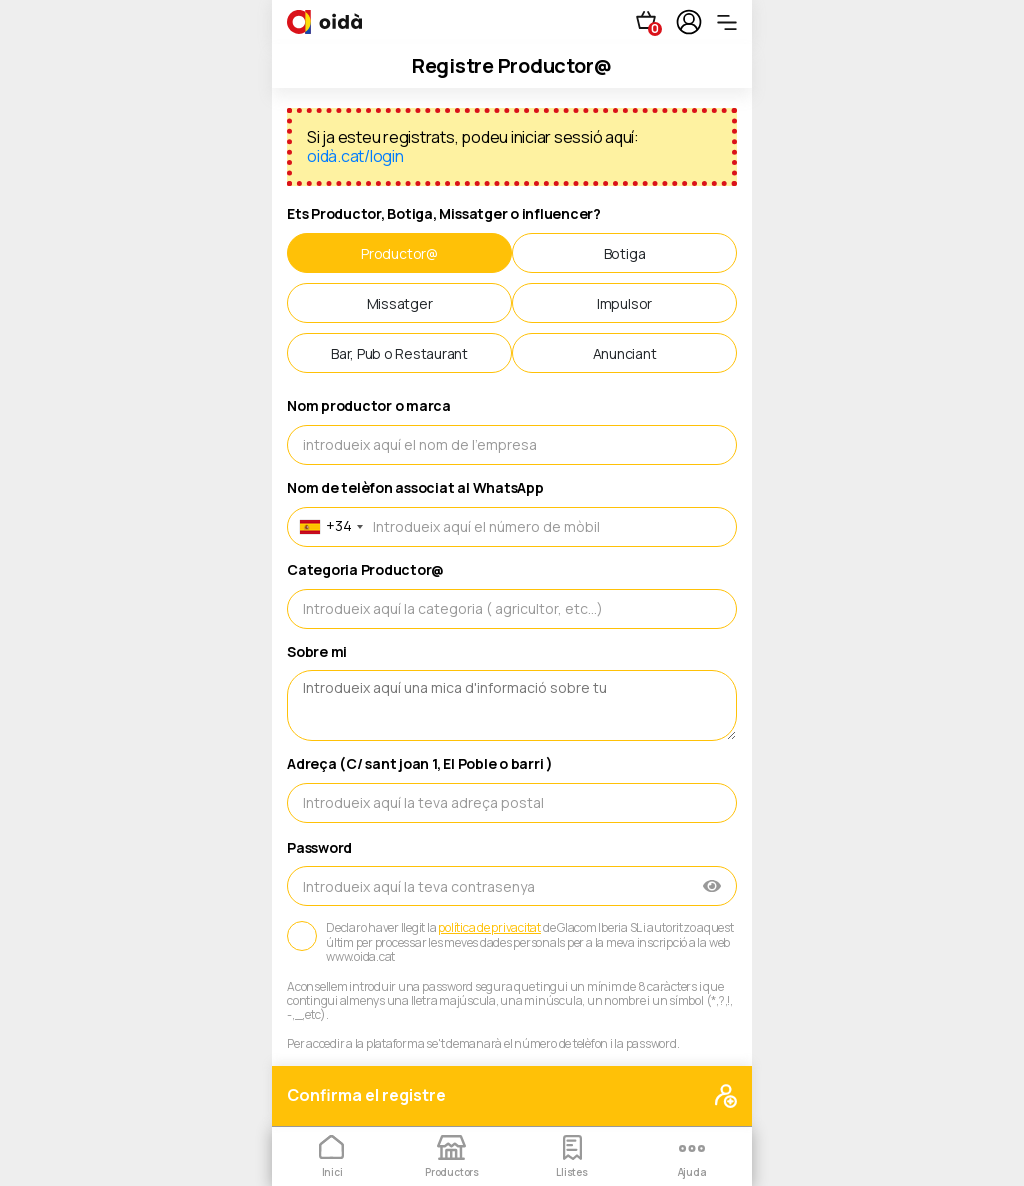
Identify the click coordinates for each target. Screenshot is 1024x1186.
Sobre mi (317, 652)
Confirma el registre (512, 1096)
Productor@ (399, 253)
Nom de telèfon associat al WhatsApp (415, 488)
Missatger (400, 303)
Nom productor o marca (369, 406)
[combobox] (328, 527)
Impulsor (624, 303)
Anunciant (625, 353)
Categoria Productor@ (365, 570)
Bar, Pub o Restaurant (399, 353)
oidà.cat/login (355, 156)
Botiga (625, 253)
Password (319, 848)
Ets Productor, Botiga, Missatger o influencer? (444, 214)
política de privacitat (489, 928)
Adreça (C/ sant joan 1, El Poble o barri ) (420, 764)
